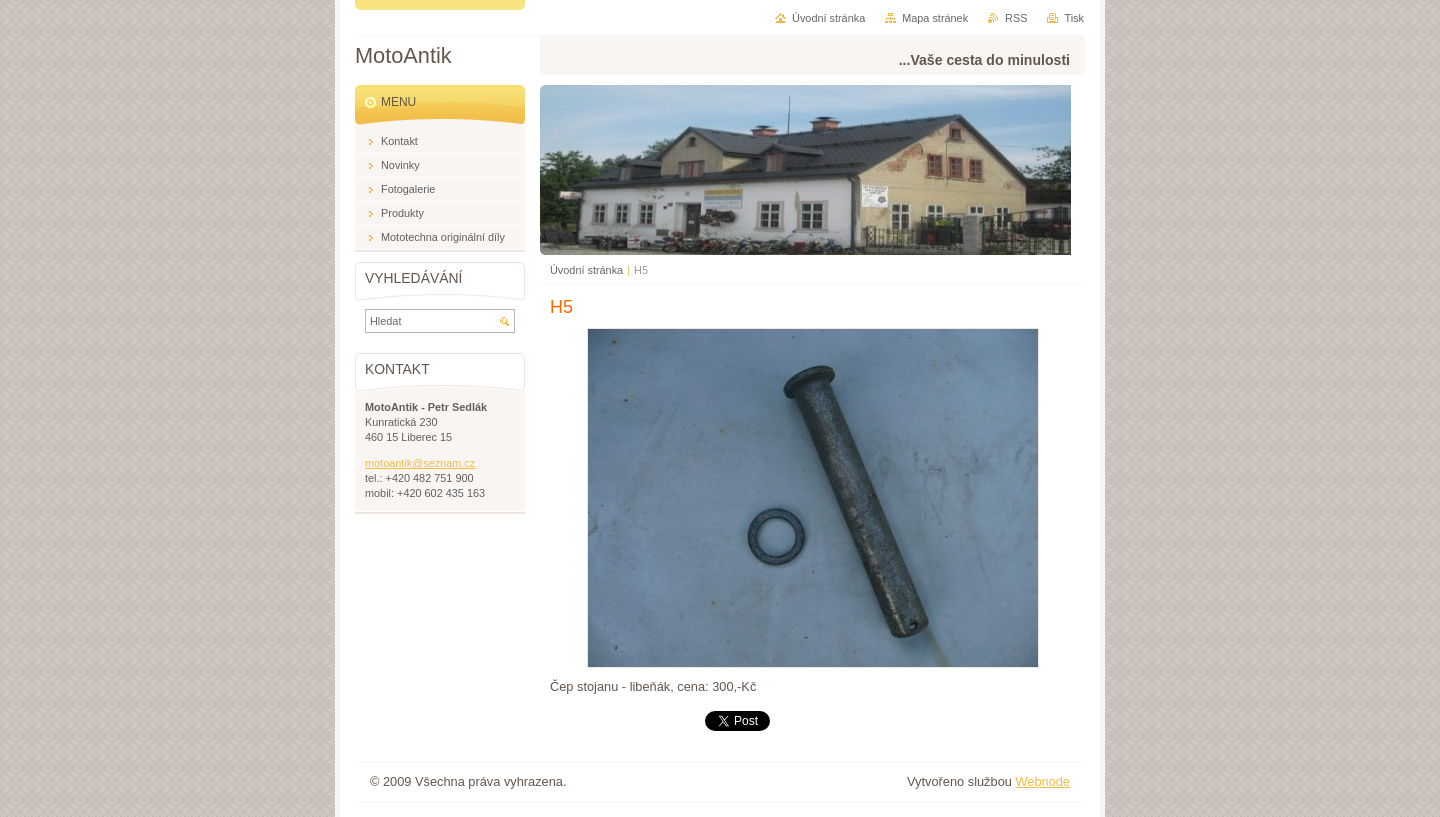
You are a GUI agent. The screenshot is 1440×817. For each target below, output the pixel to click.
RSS (1016, 18)
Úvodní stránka (586, 270)
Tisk (1074, 18)
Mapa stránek (935, 18)
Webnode (1042, 781)
